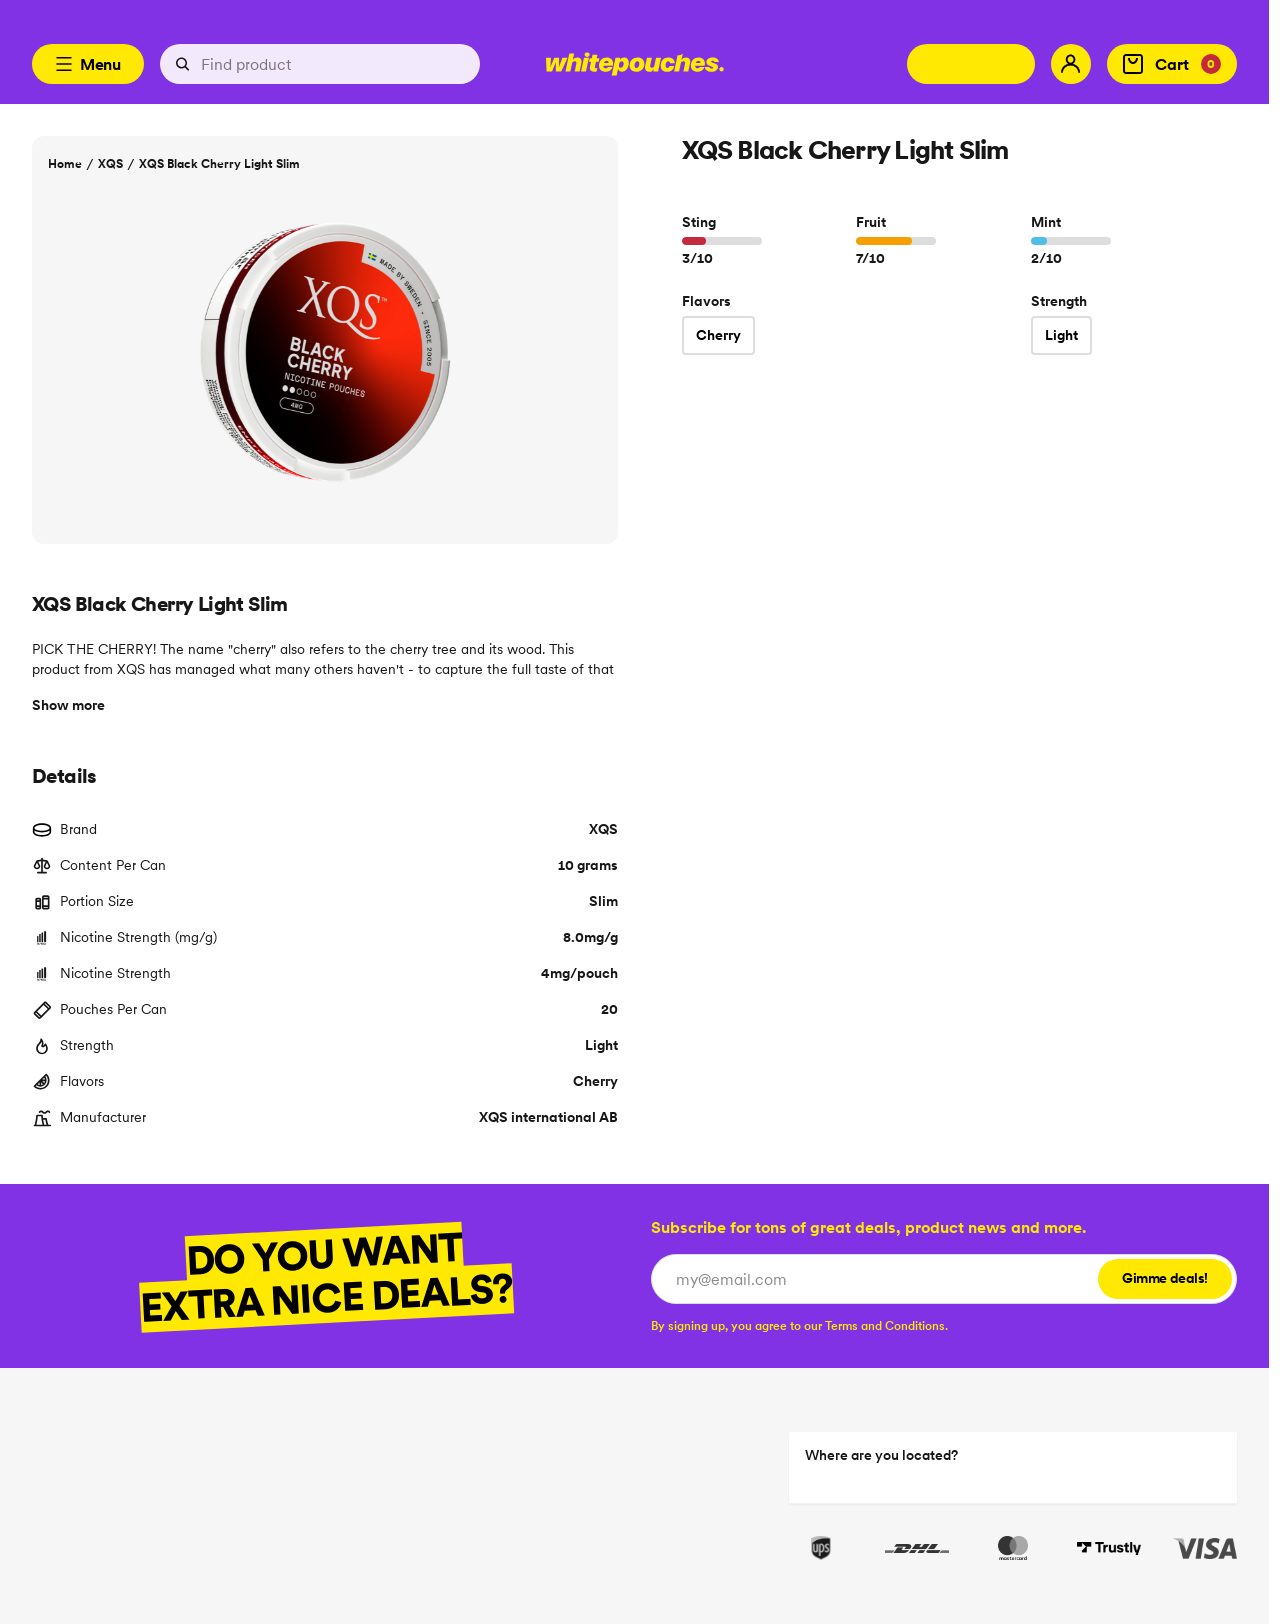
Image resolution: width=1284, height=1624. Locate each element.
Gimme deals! (1165, 1278)
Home (65, 163)
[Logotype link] (635, 64)
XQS (110, 163)
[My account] (1071, 64)
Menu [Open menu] (88, 64)
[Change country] (971, 64)
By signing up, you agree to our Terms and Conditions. (799, 1325)
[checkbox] (799, 1325)
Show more (68, 705)
